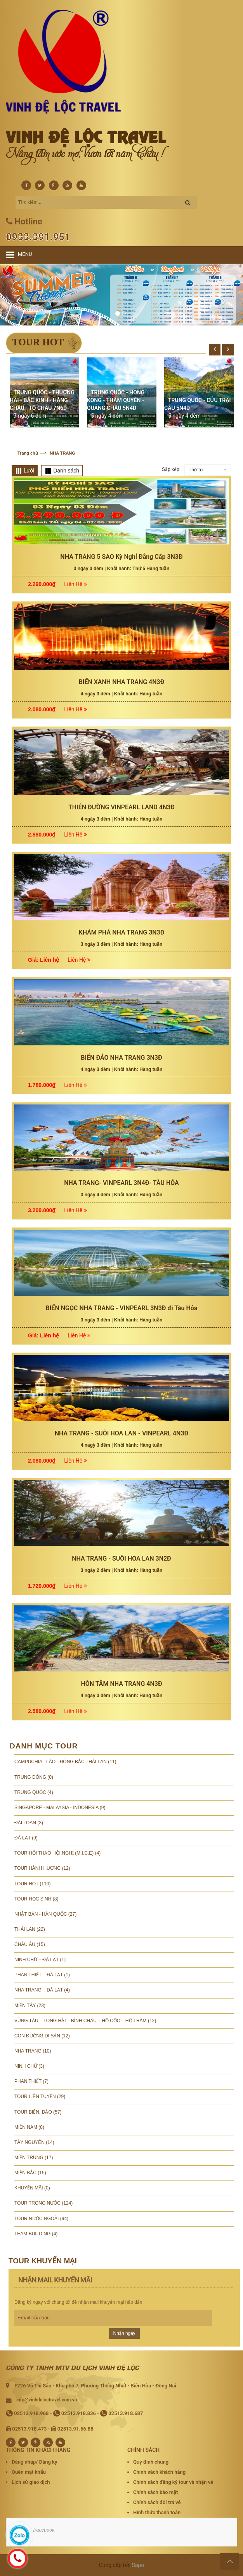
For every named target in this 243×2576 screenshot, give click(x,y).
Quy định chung (150, 2462)
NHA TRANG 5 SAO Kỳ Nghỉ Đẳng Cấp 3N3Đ (121, 1014)
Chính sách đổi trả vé (157, 2502)
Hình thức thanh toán (157, 2512)
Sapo (138, 2565)
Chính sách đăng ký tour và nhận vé (173, 2482)
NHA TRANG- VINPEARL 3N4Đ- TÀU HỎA (121, 1641)
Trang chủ (27, 453)
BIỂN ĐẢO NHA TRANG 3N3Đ (121, 1515)
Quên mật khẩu (29, 2472)
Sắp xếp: (171, 469)
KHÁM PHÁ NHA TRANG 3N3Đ (122, 1390)
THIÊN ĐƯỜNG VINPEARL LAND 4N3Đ (121, 1265)
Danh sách (66, 470)
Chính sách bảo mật (155, 2492)
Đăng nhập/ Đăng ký (34, 2462)
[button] (18, 295)
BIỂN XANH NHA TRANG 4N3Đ (122, 1140)
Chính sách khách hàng (159, 2472)
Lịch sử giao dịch (31, 2482)
